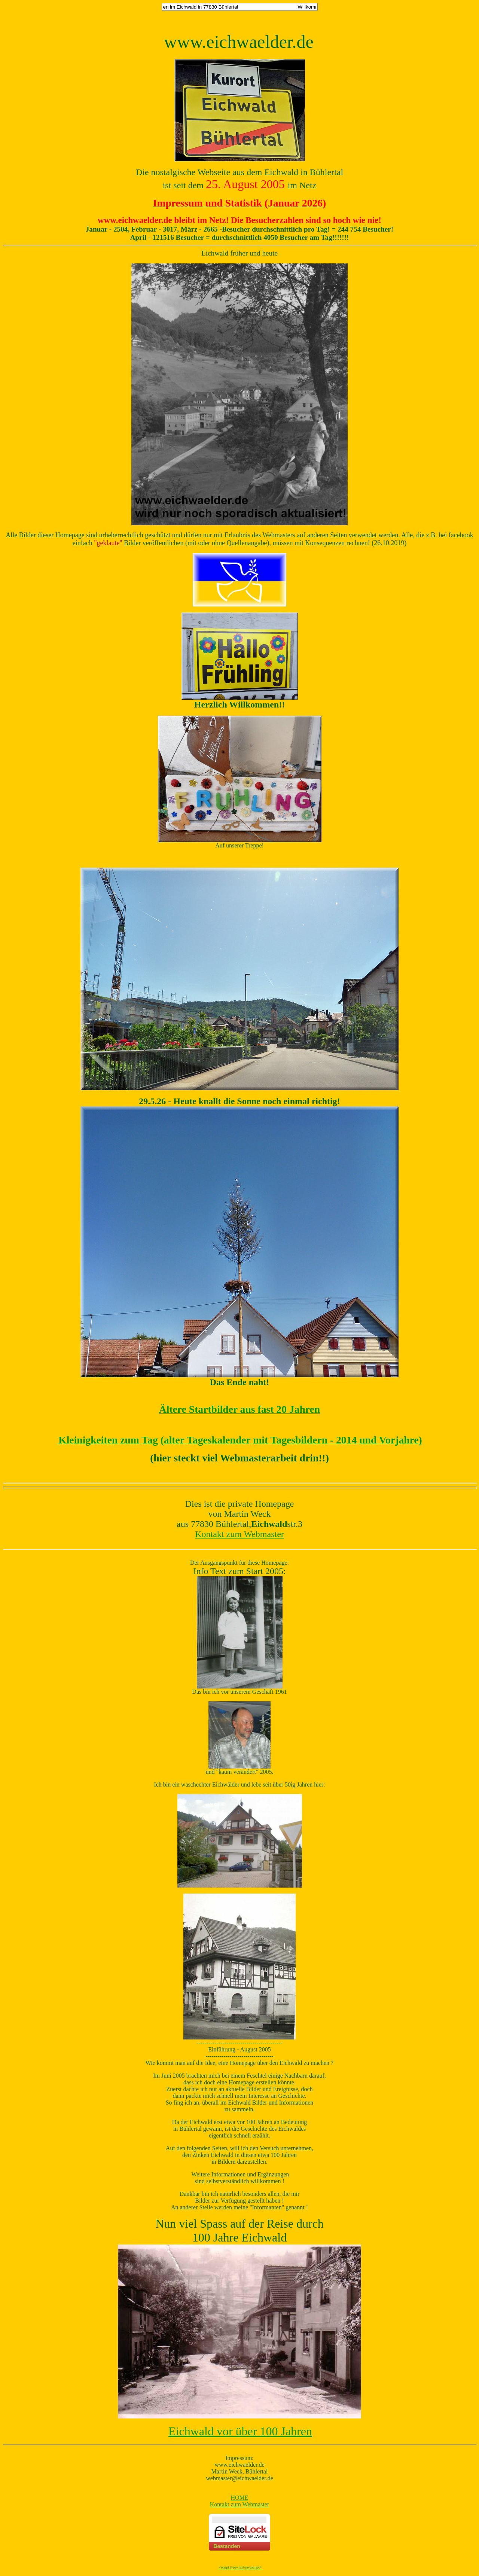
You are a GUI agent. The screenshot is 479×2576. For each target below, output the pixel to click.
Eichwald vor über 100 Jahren (240, 2431)
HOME (239, 2497)
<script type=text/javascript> (240, 2567)
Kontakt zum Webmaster (239, 1534)
